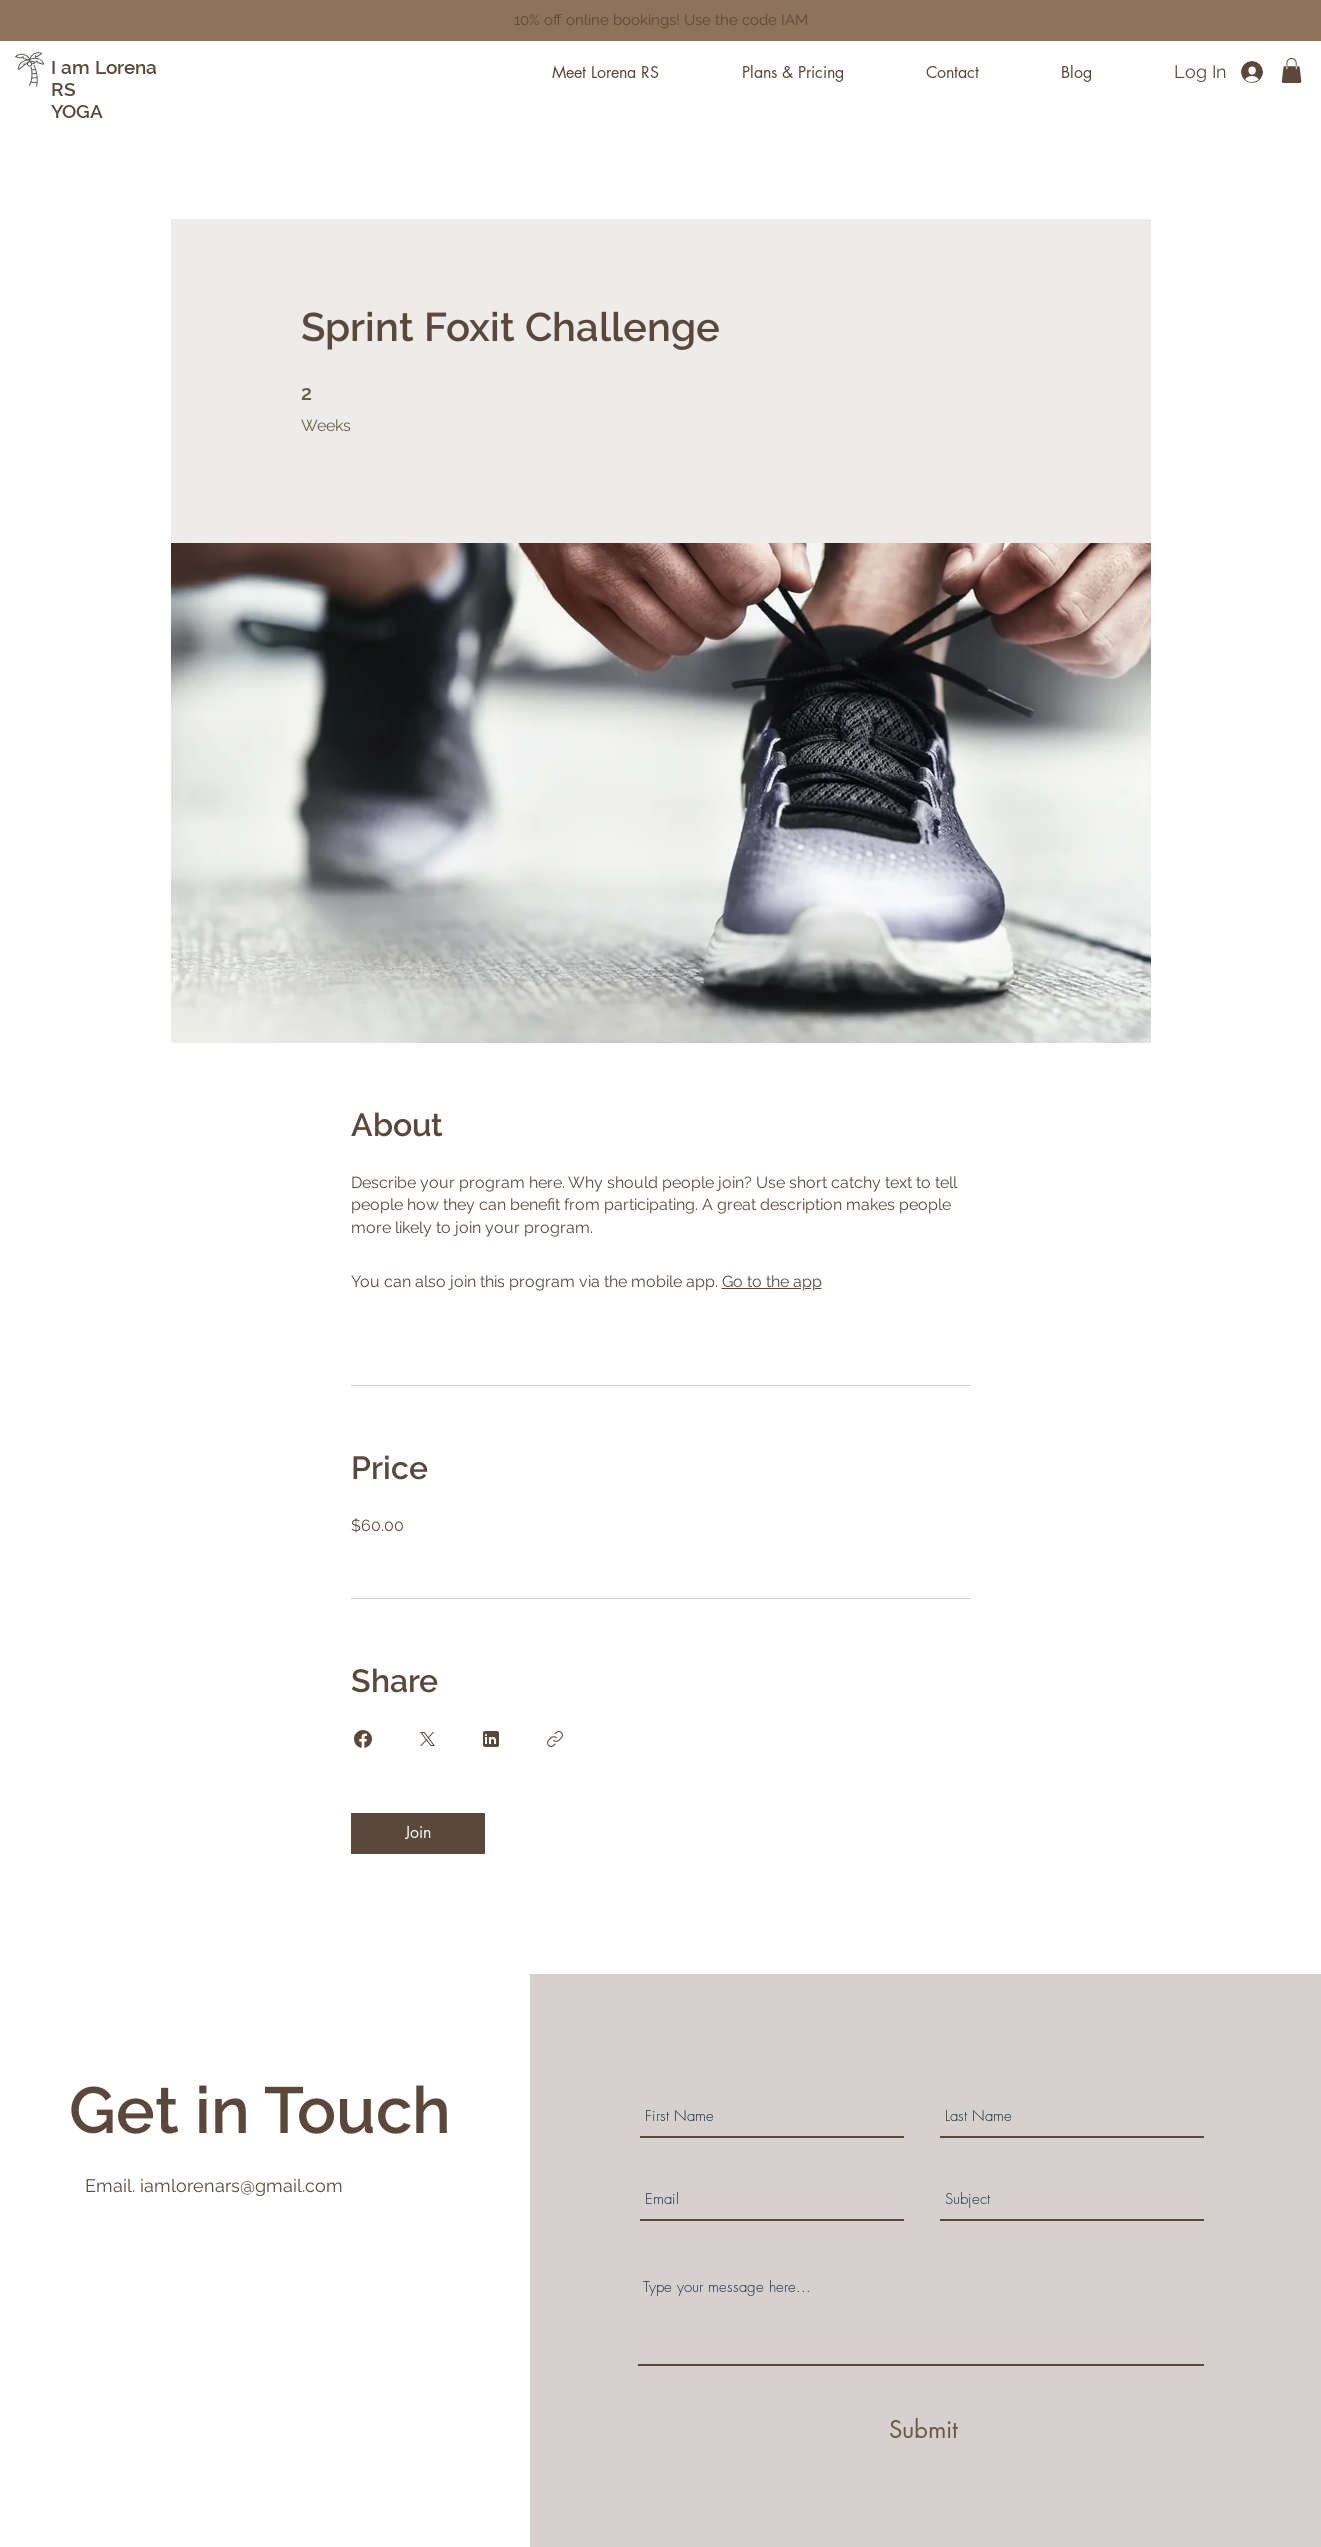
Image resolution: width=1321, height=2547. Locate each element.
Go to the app (772, 1281)
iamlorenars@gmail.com (241, 2185)
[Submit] (924, 2430)
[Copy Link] (555, 1739)
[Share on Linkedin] (491, 1739)
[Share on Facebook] (363, 1739)
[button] (1291, 70)
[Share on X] (427, 1739)
